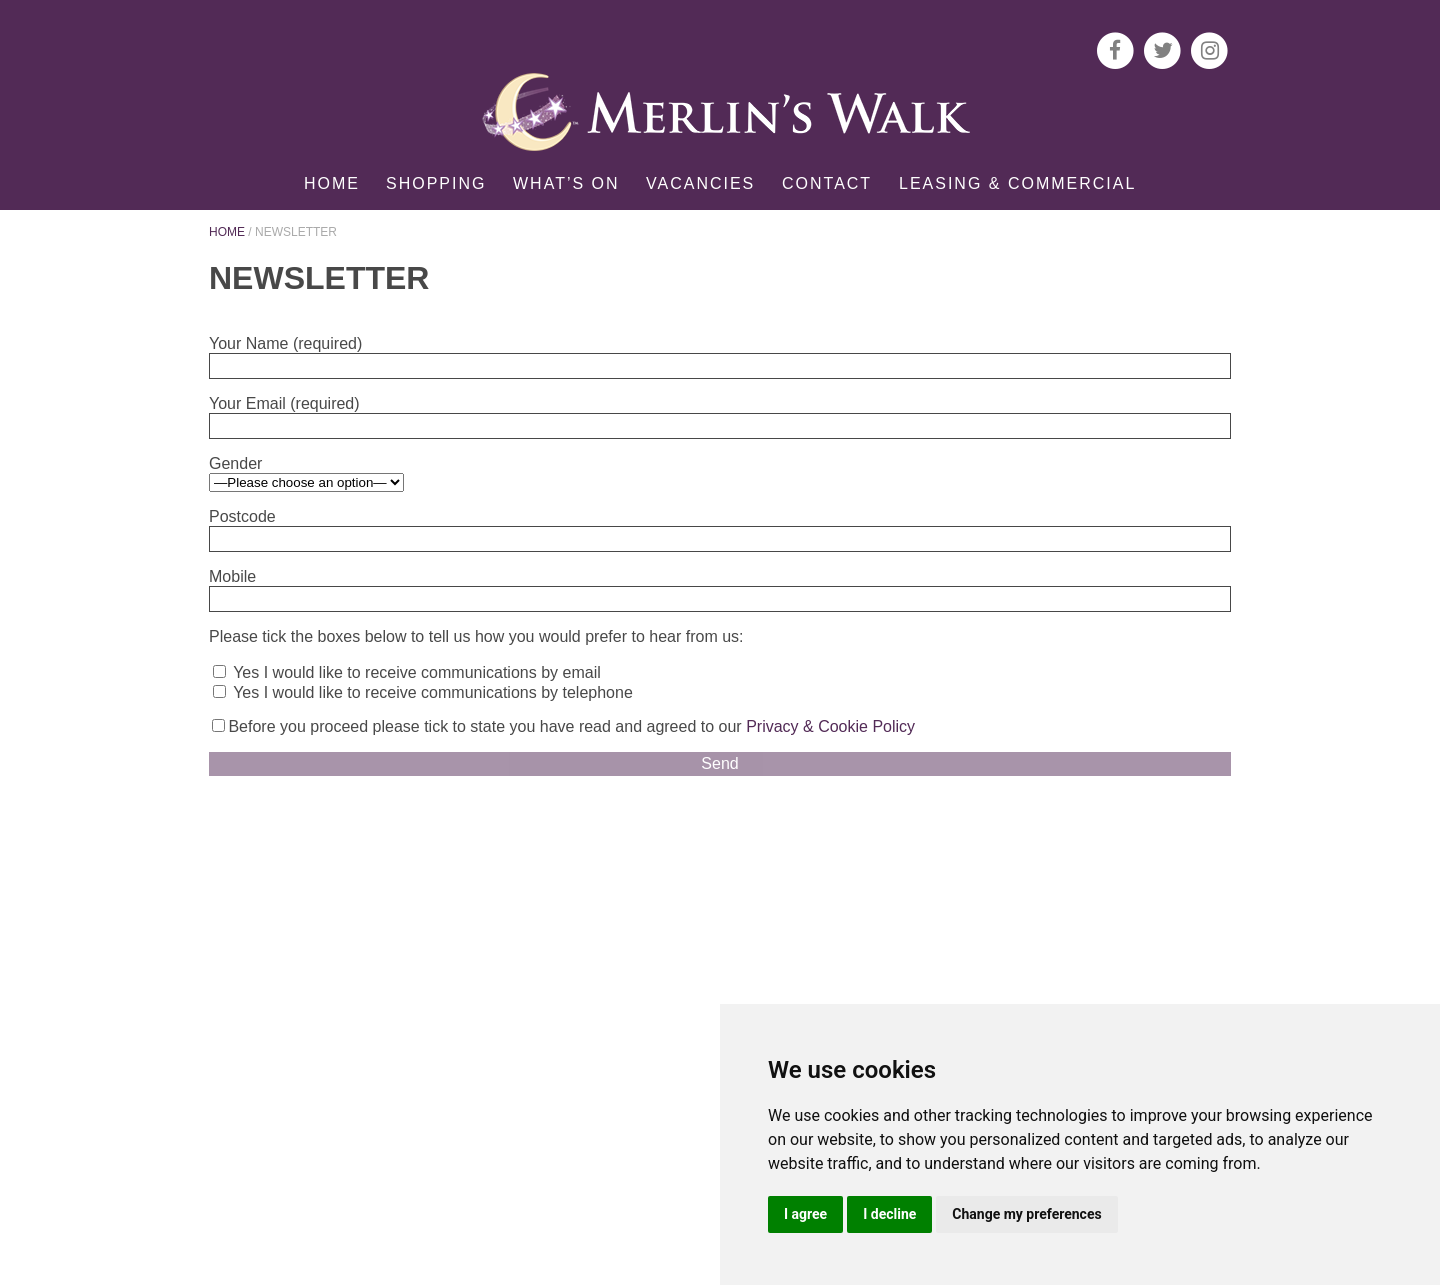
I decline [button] (889, 1214)
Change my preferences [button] (1026, 1214)
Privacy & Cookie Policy (830, 726)
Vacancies (700, 183)
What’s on (566, 183)
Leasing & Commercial (1017, 183)
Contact (827, 183)
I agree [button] (805, 1214)
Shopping (436, 183)
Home (332, 183)
